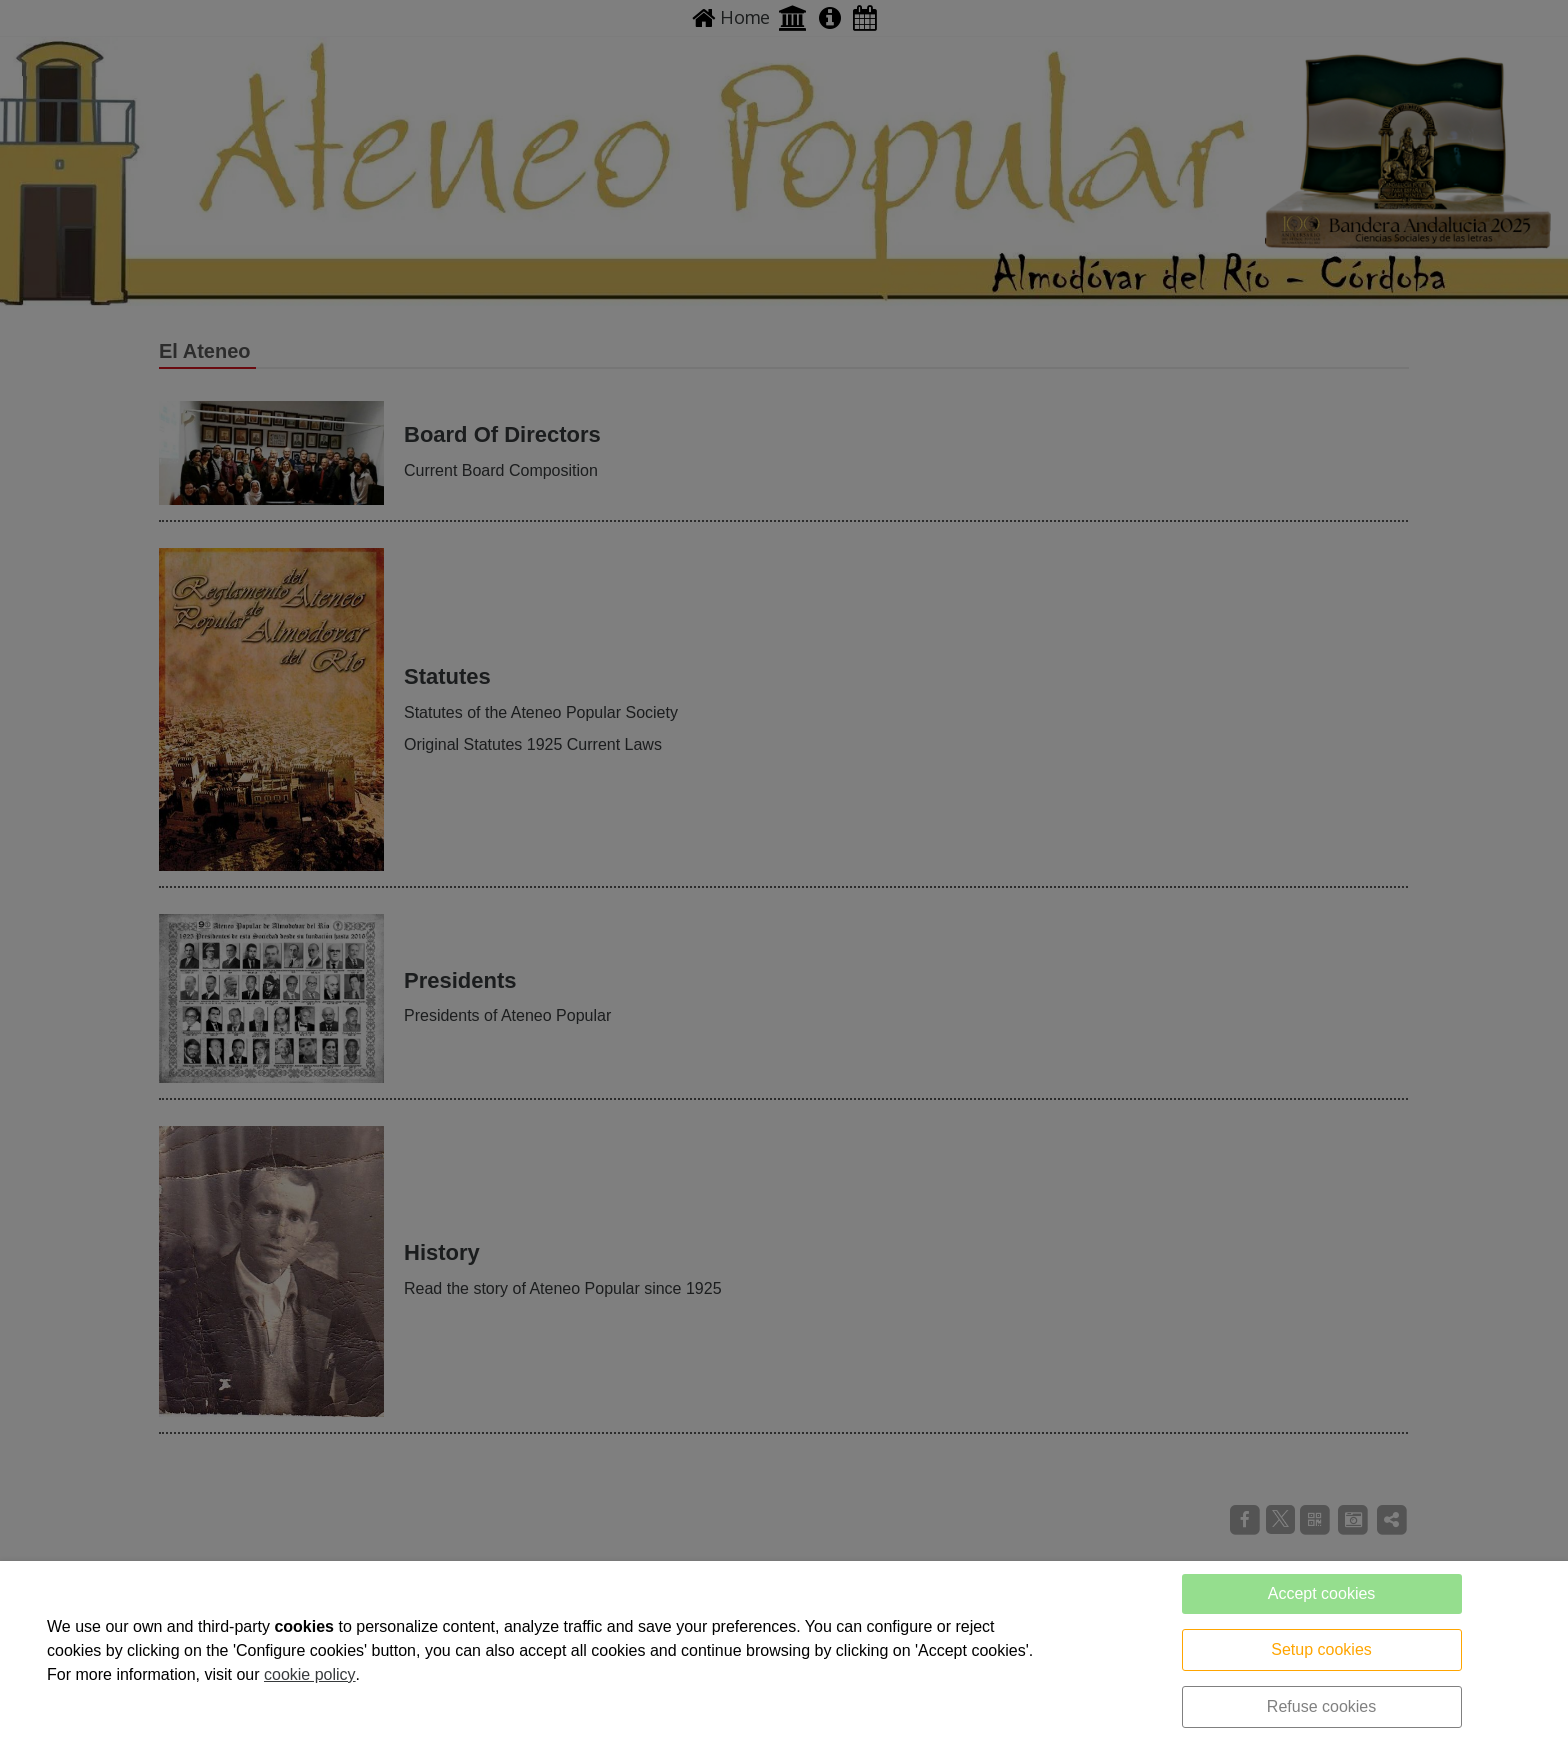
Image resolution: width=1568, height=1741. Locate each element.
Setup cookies (1321, 1649)
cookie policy (310, 1674)
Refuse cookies (1321, 1706)
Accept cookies (1322, 1593)
